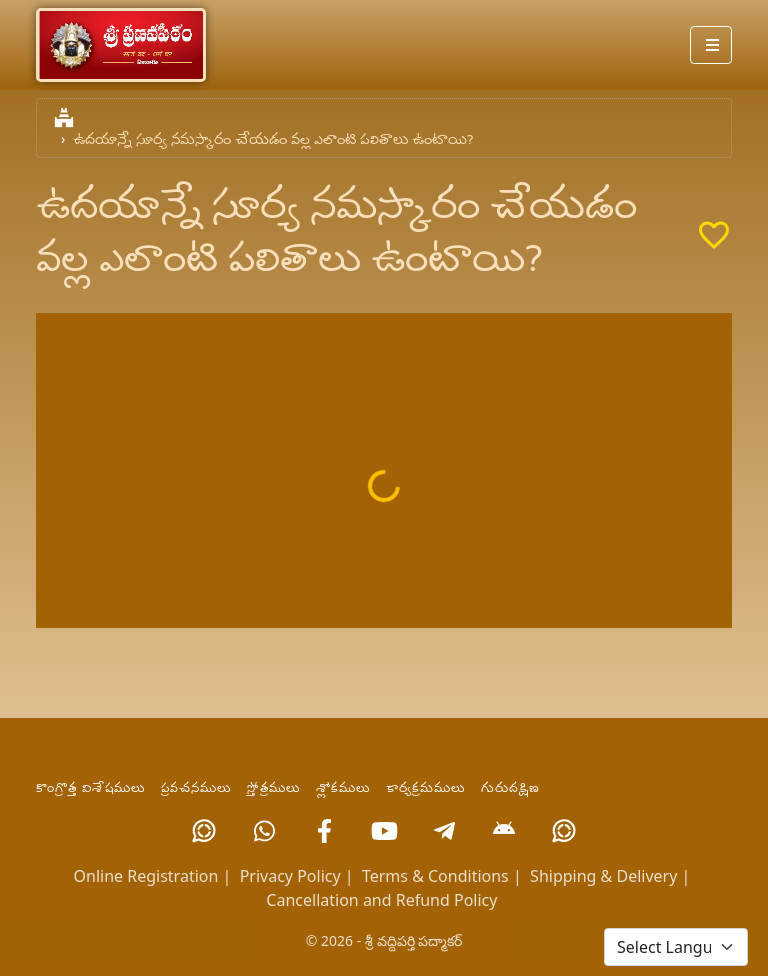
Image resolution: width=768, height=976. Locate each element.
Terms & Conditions (435, 876)
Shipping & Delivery (603, 876)
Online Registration (146, 876)
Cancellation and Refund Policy (381, 900)
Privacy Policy (290, 876)
